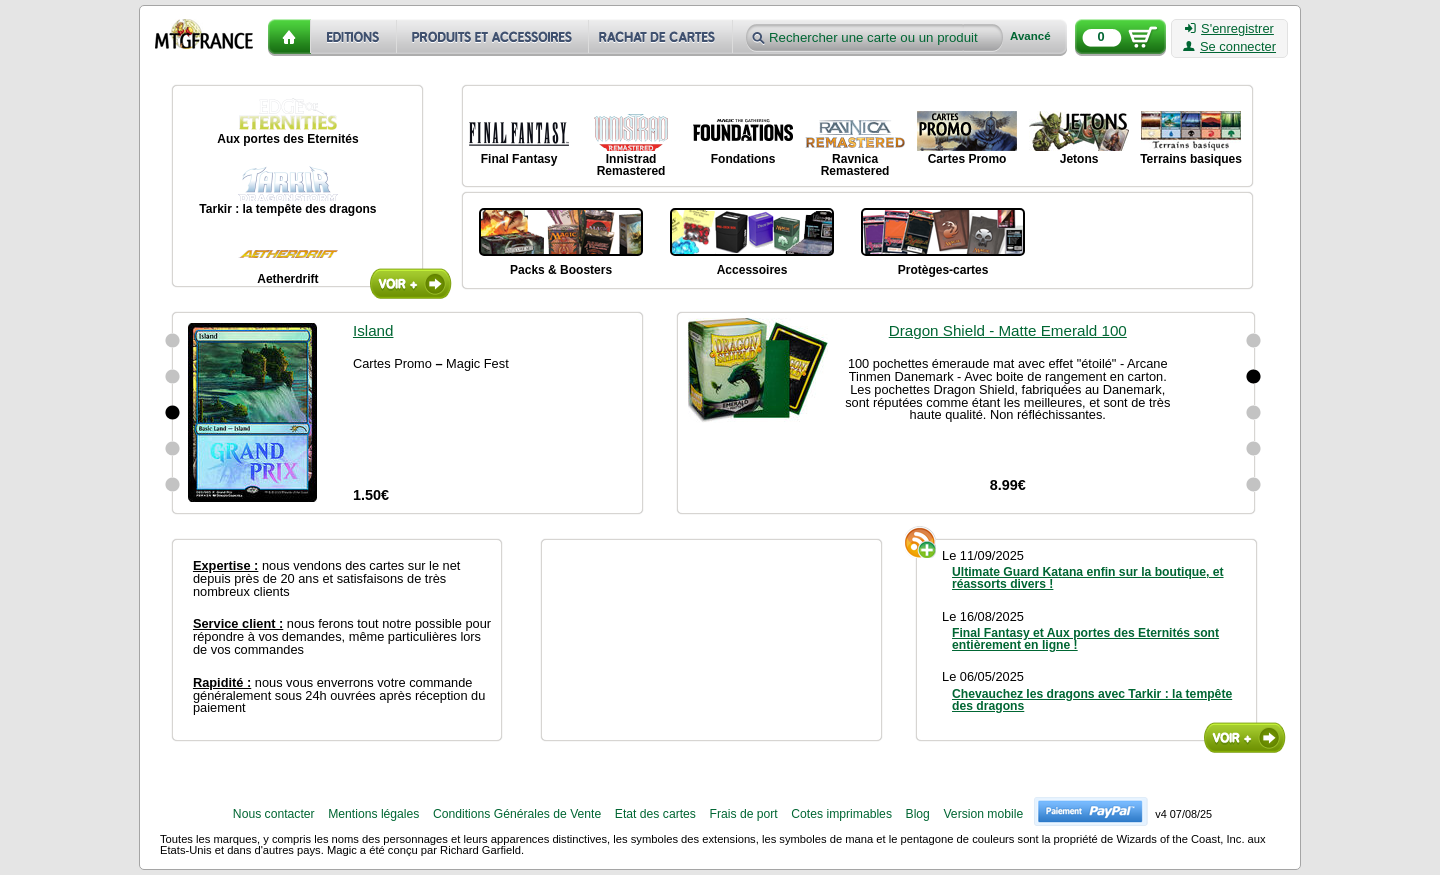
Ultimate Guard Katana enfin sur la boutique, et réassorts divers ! (1088, 578)
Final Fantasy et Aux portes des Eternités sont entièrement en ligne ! (1085, 639)
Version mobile (983, 814)
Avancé (1030, 36)
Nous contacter (274, 814)
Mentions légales (373, 814)
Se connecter (1229, 47)
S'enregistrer (1229, 29)
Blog (918, 814)
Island (373, 330)
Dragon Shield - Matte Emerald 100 (1008, 343)
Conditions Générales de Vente (517, 814)
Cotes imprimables (841, 814)
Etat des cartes (655, 814)
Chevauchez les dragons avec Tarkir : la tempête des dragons (1092, 700)
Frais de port (743, 814)
